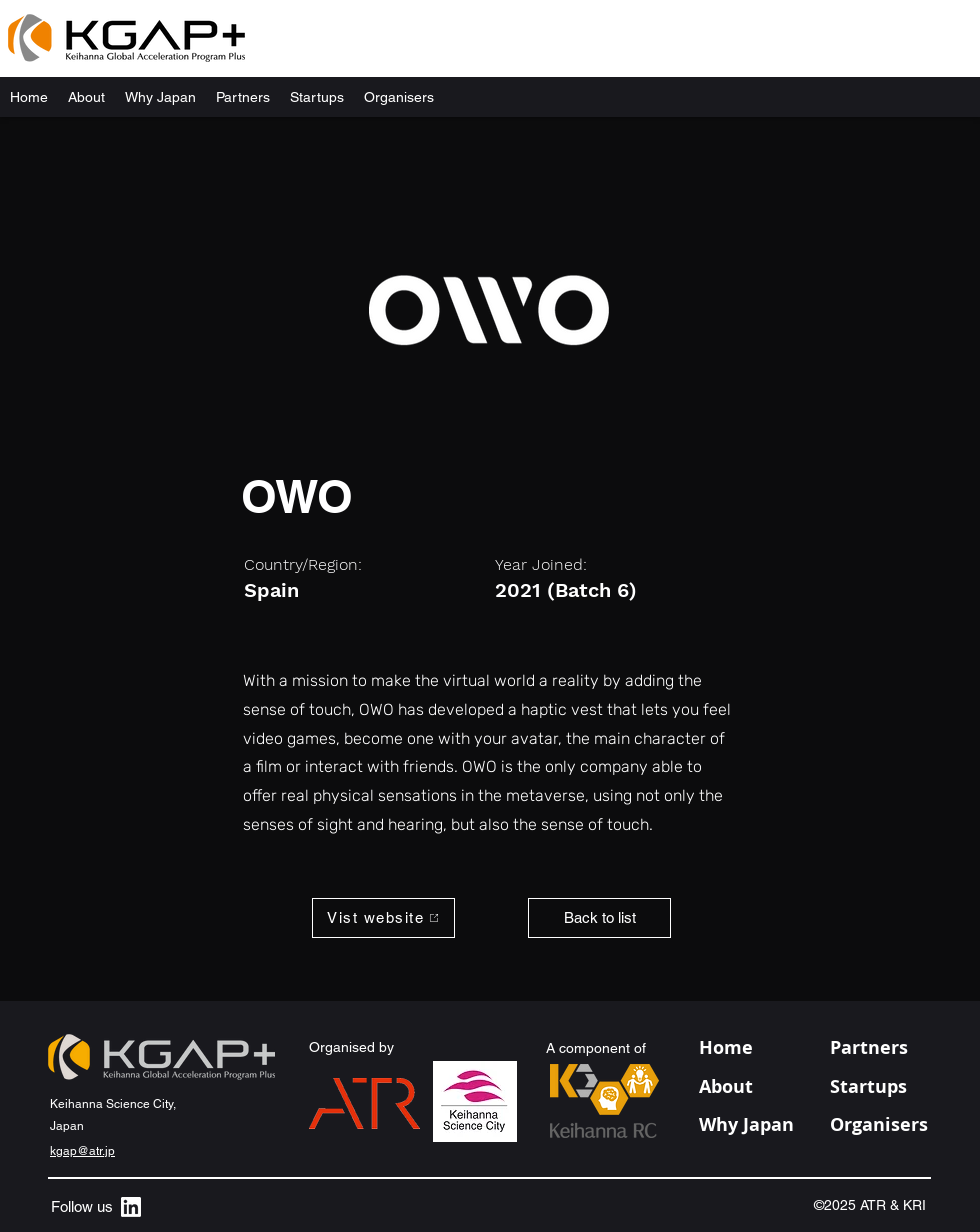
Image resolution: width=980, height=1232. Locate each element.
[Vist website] (383, 918)
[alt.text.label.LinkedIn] (131, 1207)
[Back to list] (599, 918)
